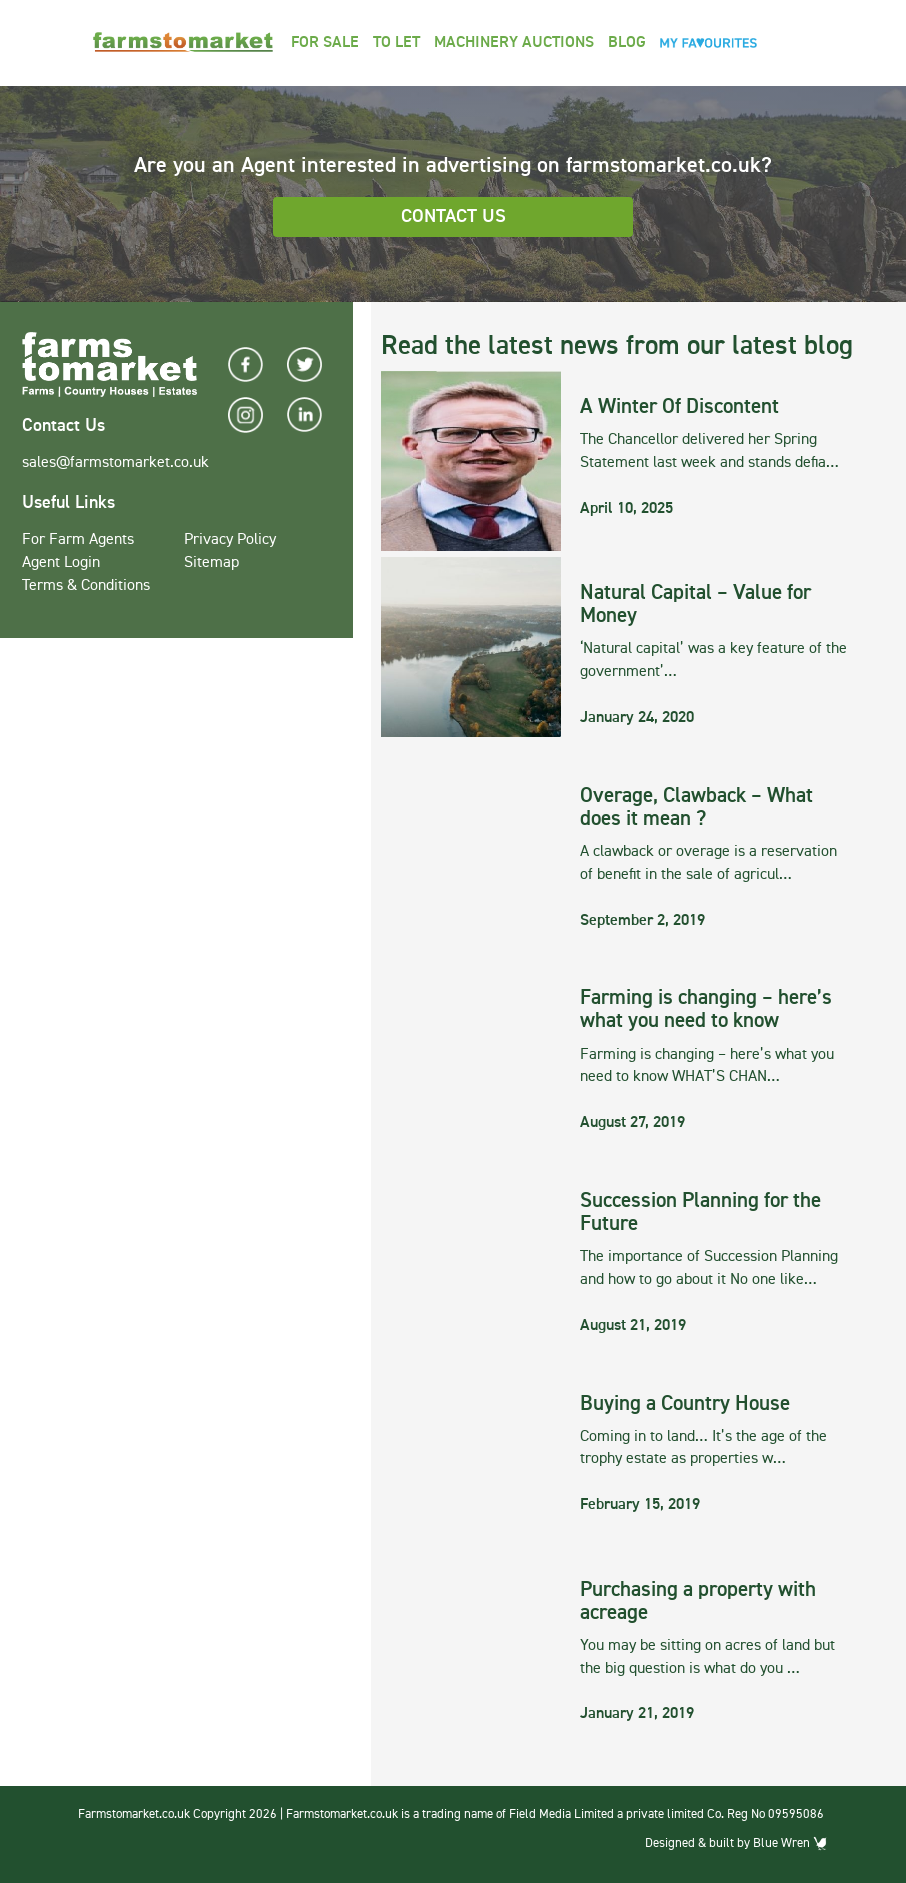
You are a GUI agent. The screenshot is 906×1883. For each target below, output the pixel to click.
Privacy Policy (230, 540)
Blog (627, 43)
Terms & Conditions (86, 586)
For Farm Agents (78, 540)
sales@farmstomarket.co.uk (115, 463)
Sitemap (211, 563)
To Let (396, 43)
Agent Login (61, 563)
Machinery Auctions (514, 43)
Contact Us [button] (453, 216)
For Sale (325, 43)
